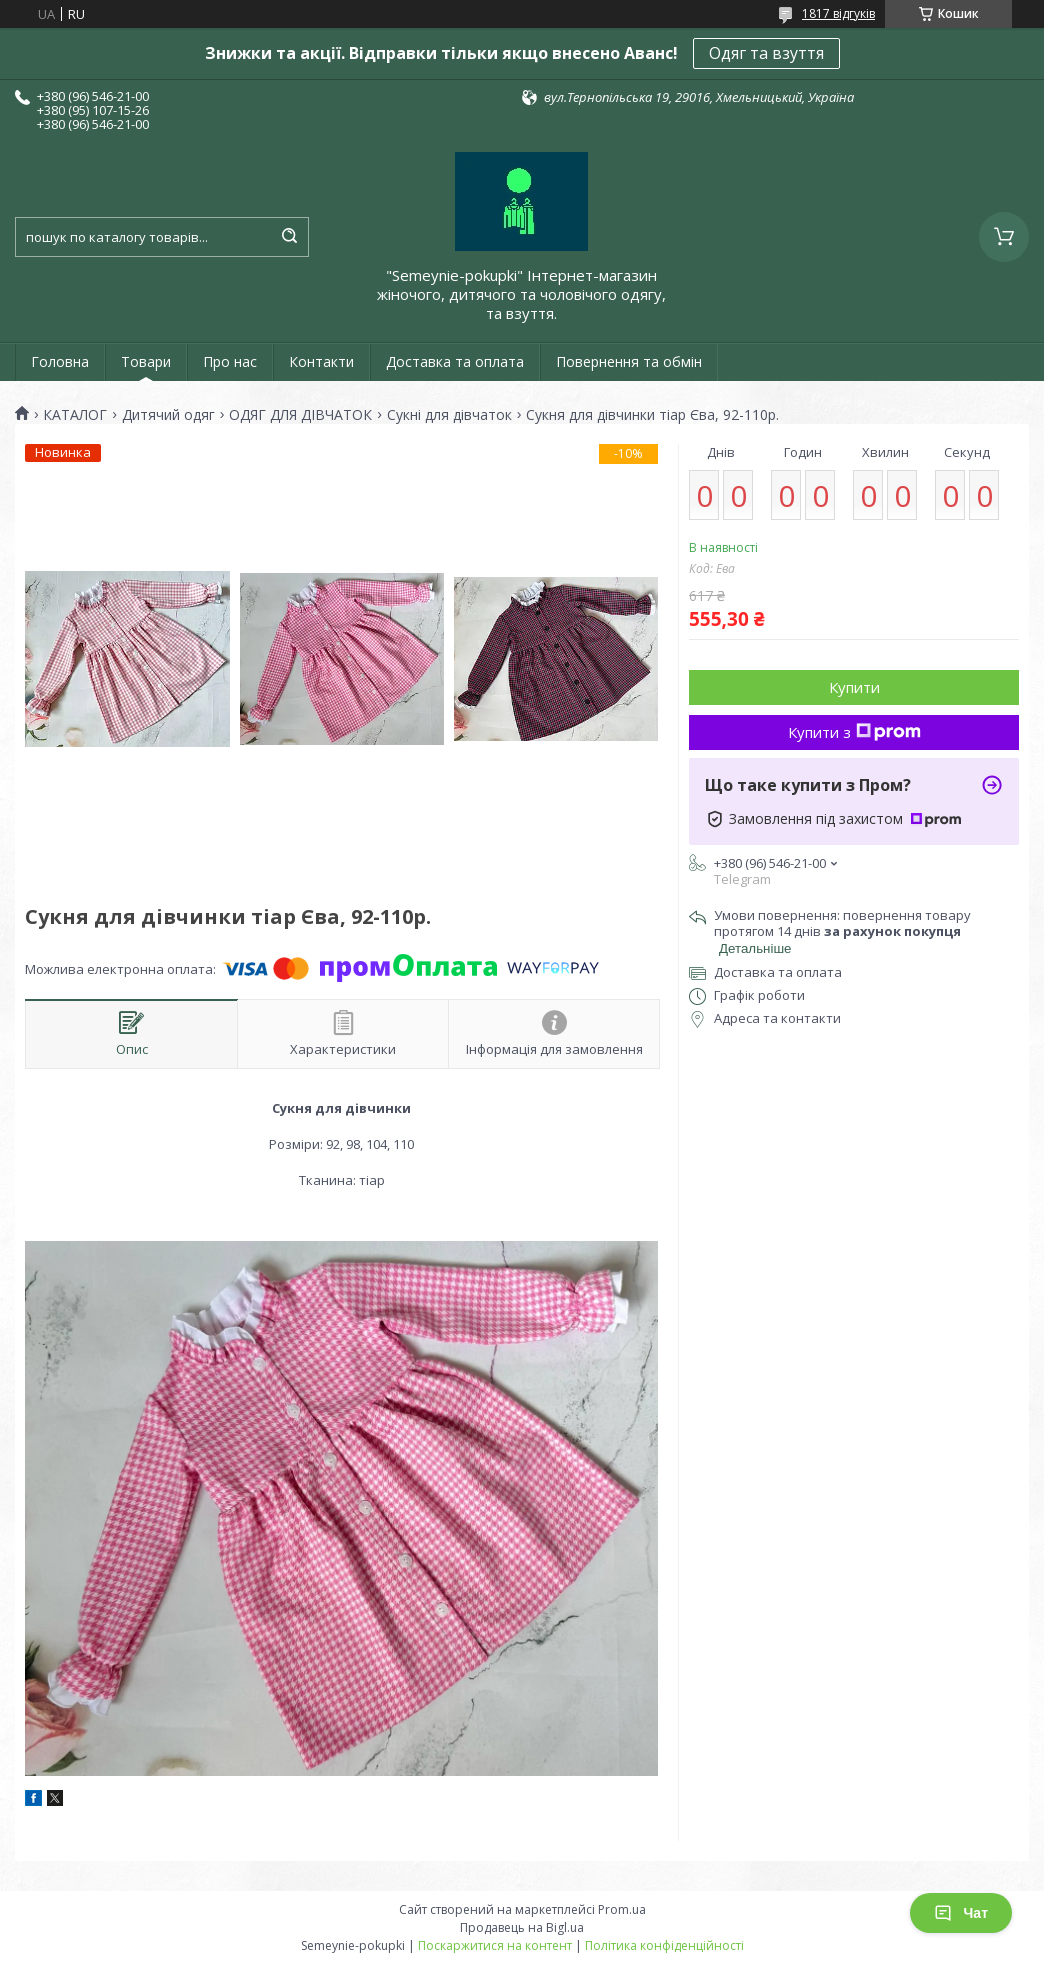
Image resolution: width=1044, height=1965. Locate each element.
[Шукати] (289, 237)
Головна (60, 361)
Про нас (230, 361)
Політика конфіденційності (664, 1945)
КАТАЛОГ (75, 415)
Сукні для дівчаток (449, 415)
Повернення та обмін (629, 361)
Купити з (854, 732)
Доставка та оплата (455, 361)
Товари (146, 361)
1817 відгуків (838, 13)
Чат (961, 1913)
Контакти (321, 361)
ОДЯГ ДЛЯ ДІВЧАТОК (300, 415)
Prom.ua (622, 1909)
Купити (854, 687)
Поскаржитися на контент (495, 1945)
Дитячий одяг (168, 415)
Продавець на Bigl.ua (522, 1927)
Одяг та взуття (766, 53)
